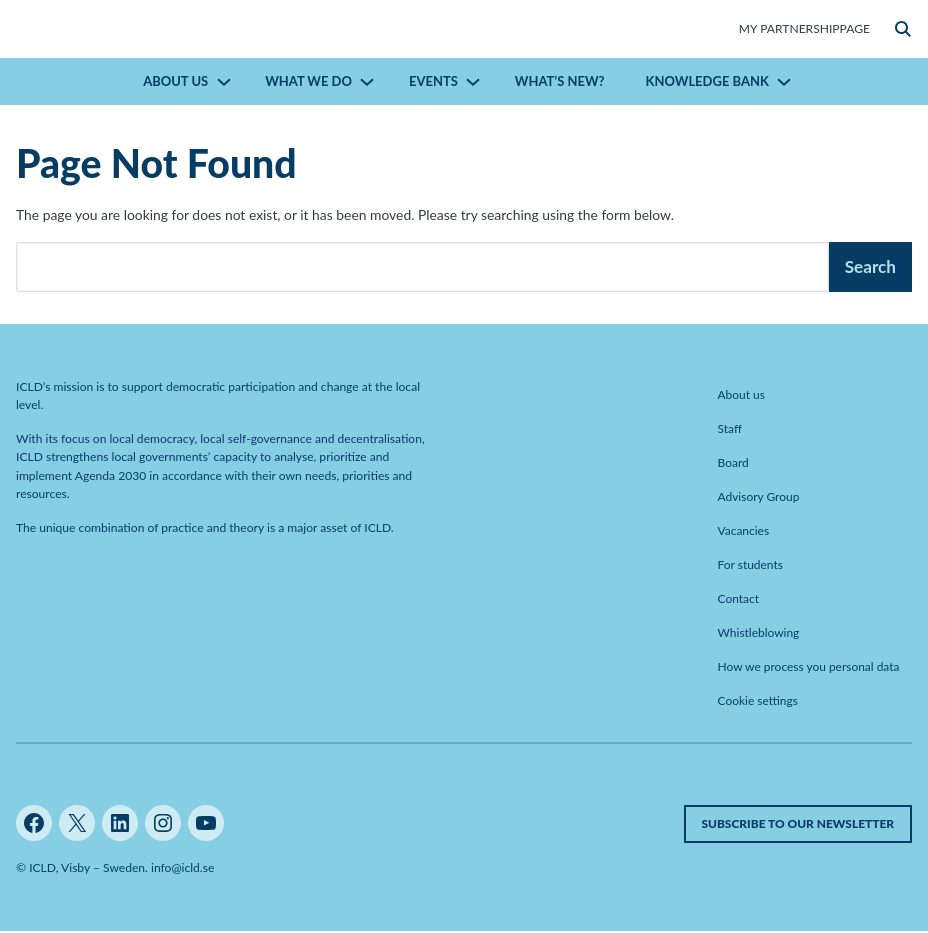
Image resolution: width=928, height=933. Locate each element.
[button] (903, 29)
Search (870, 266)
